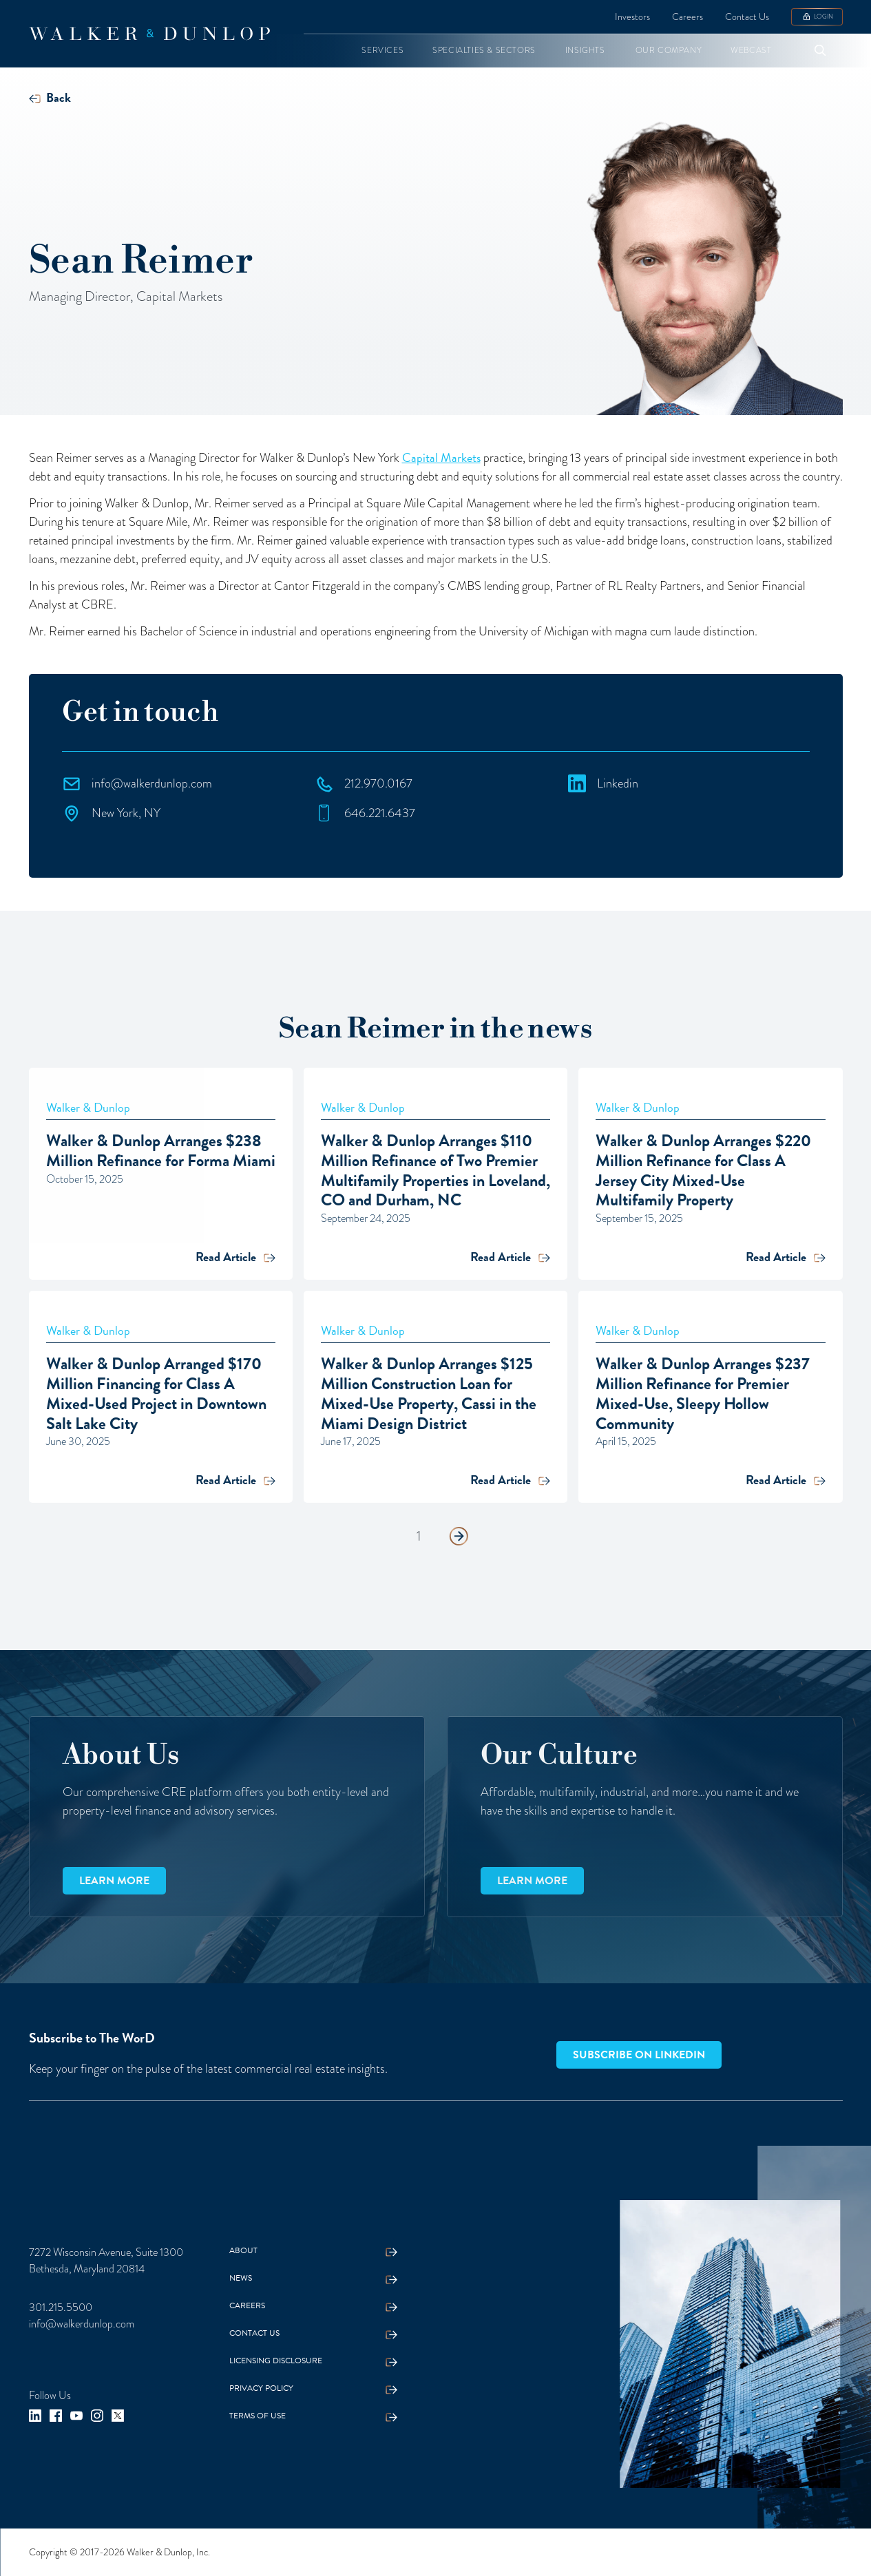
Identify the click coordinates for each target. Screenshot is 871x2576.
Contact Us (747, 16)
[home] (149, 34)
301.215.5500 (60, 2307)
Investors (632, 16)
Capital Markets (441, 457)
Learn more (114, 1880)
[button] (382, 50)
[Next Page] (458, 1536)
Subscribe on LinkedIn (639, 2055)
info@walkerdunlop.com (81, 2324)
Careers (687, 16)
